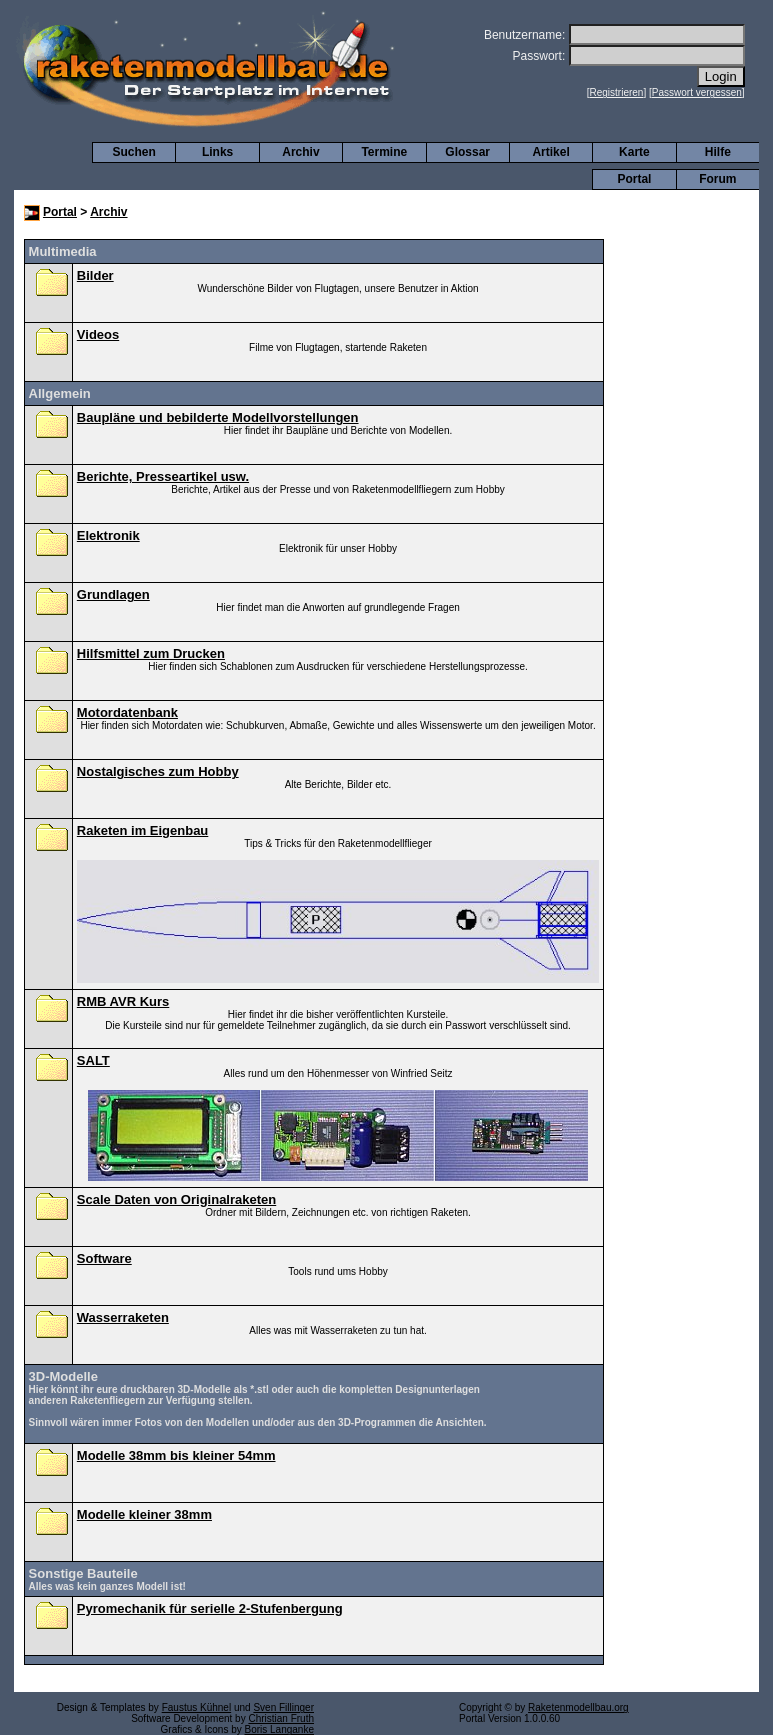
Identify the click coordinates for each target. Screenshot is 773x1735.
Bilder (95, 275)
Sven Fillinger (283, 1707)
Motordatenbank (127, 712)
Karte (634, 152)
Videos (98, 334)
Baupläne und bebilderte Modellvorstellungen (218, 417)
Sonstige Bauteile (83, 1573)
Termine (384, 152)
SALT (93, 1060)
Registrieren (617, 92)
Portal (634, 179)
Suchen (134, 152)
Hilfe (718, 152)
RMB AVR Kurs (123, 1001)
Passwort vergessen (697, 92)
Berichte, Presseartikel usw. (163, 476)
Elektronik (108, 535)
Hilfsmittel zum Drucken (151, 653)
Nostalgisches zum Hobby (158, 771)
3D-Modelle (63, 1376)
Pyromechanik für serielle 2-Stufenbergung (210, 1608)
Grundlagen (113, 594)
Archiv (300, 152)
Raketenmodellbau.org (578, 1707)
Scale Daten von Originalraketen (176, 1199)
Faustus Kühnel (197, 1707)
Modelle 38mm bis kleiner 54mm (176, 1455)
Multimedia (63, 251)
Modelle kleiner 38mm (144, 1514)
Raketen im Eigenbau (142, 830)
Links (217, 152)
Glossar (467, 152)
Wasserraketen (123, 1317)
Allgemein (60, 393)
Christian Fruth (281, 1718)
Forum (717, 179)
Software (104, 1258)
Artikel (550, 152)
